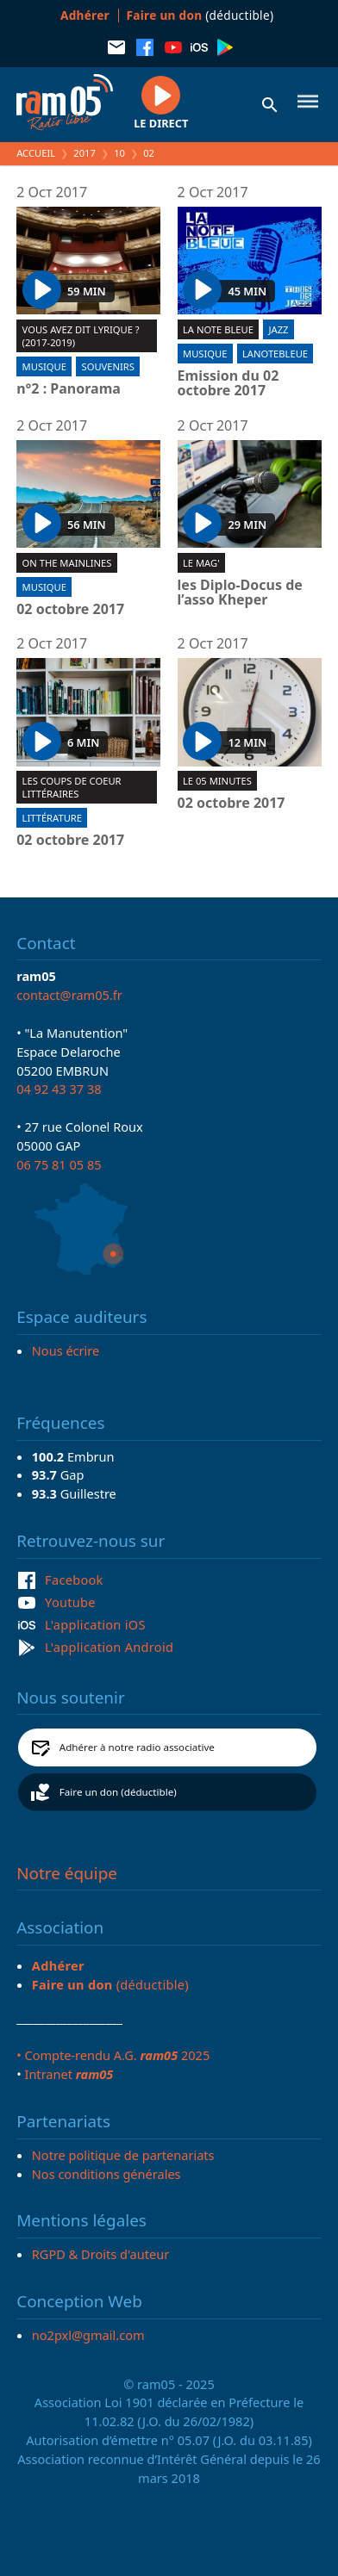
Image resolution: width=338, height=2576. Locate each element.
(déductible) (200, 15)
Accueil (35, 152)
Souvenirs (108, 366)
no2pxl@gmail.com (88, 2334)
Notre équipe (66, 1873)
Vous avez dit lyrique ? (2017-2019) (81, 336)
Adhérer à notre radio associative (137, 1747)
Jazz (279, 329)
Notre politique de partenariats (123, 2154)
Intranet (68, 2074)
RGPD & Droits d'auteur (100, 2254)
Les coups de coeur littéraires (72, 787)
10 (119, 152)
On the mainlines (67, 562)
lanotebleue (275, 353)
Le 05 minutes (217, 780)
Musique (44, 366)
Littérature (52, 817)
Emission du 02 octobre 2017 (228, 384)
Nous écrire (65, 1350)
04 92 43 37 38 (58, 1088)
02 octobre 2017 (70, 610)
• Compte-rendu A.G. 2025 (113, 2055)
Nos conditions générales (106, 2173)
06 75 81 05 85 (58, 1164)
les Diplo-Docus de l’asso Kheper (240, 593)
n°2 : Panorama (68, 389)
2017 (84, 152)
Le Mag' (201, 562)
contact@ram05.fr (69, 994)
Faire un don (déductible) (118, 1791)
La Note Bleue (218, 329)
